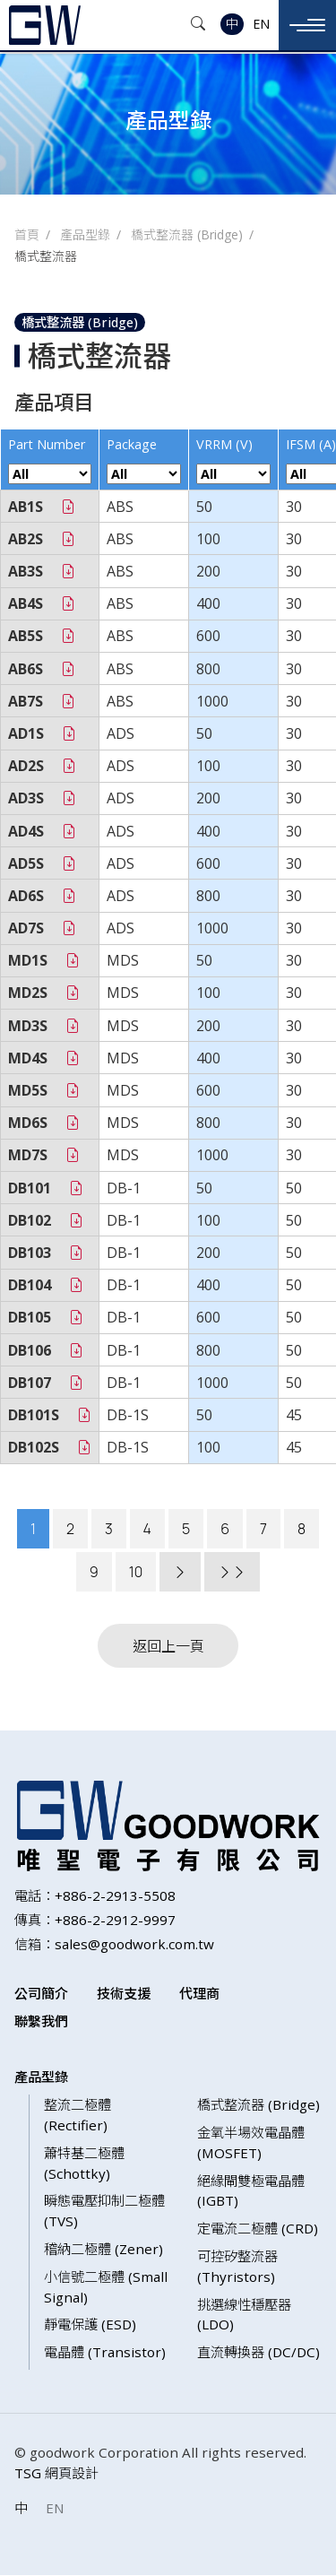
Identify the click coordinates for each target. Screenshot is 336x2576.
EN (261, 23)
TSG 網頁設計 (56, 2474)
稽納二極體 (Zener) (103, 2250)
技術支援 (124, 1994)
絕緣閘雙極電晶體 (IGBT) (251, 2191)
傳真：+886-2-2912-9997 (95, 1921)
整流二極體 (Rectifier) (77, 2115)
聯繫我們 (41, 2021)
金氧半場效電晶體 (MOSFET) (251, 2143)
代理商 (199, 1994)
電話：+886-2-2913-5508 (95, 1896)
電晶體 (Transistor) (105, 2353)
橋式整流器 (45, 256)
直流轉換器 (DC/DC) (258, 2353)
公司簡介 (41, 1994)
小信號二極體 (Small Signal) (106, 2287)
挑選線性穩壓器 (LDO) (244, 2314)
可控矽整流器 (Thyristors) (237, 2267)
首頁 (26, 234)
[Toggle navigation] (307, 25)
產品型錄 (85, 234)
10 (136, 1572)
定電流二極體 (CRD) (257, 2229)
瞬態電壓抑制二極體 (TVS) (104, 2211)
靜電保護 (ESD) (90, 2325)
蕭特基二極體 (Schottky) (84, 2164)
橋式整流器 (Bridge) (187, 234)
